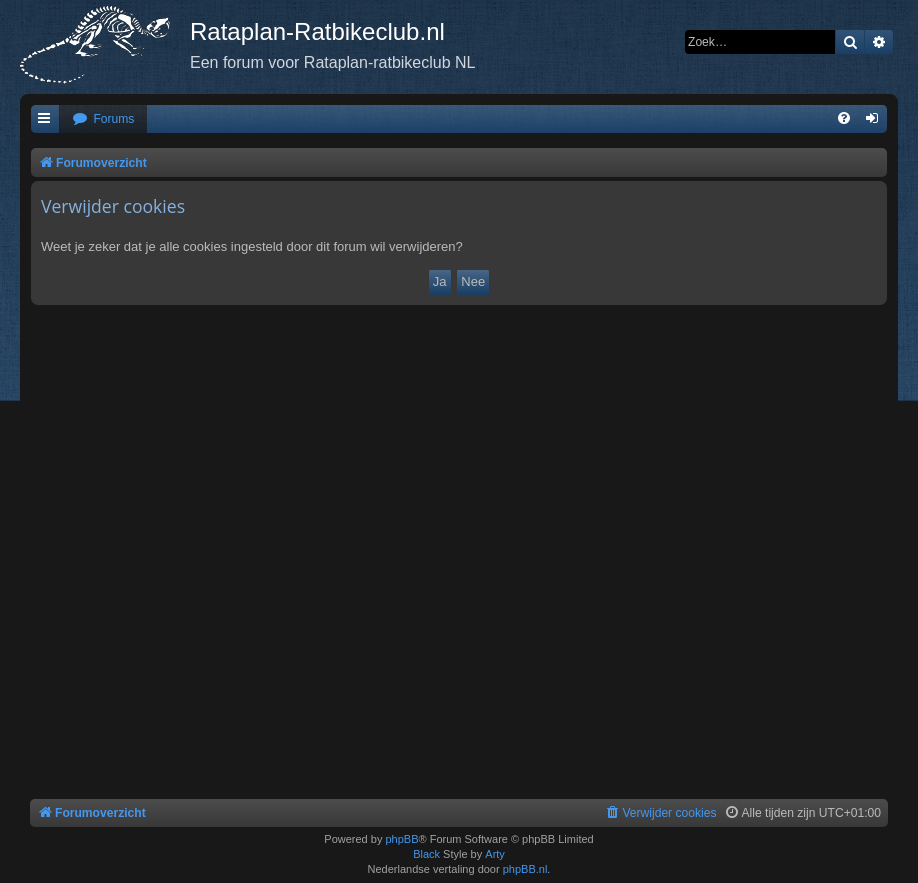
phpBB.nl (525, 869)
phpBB (401, 839)
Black (426, 854)
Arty (495, 854)
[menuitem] (103, 119)
